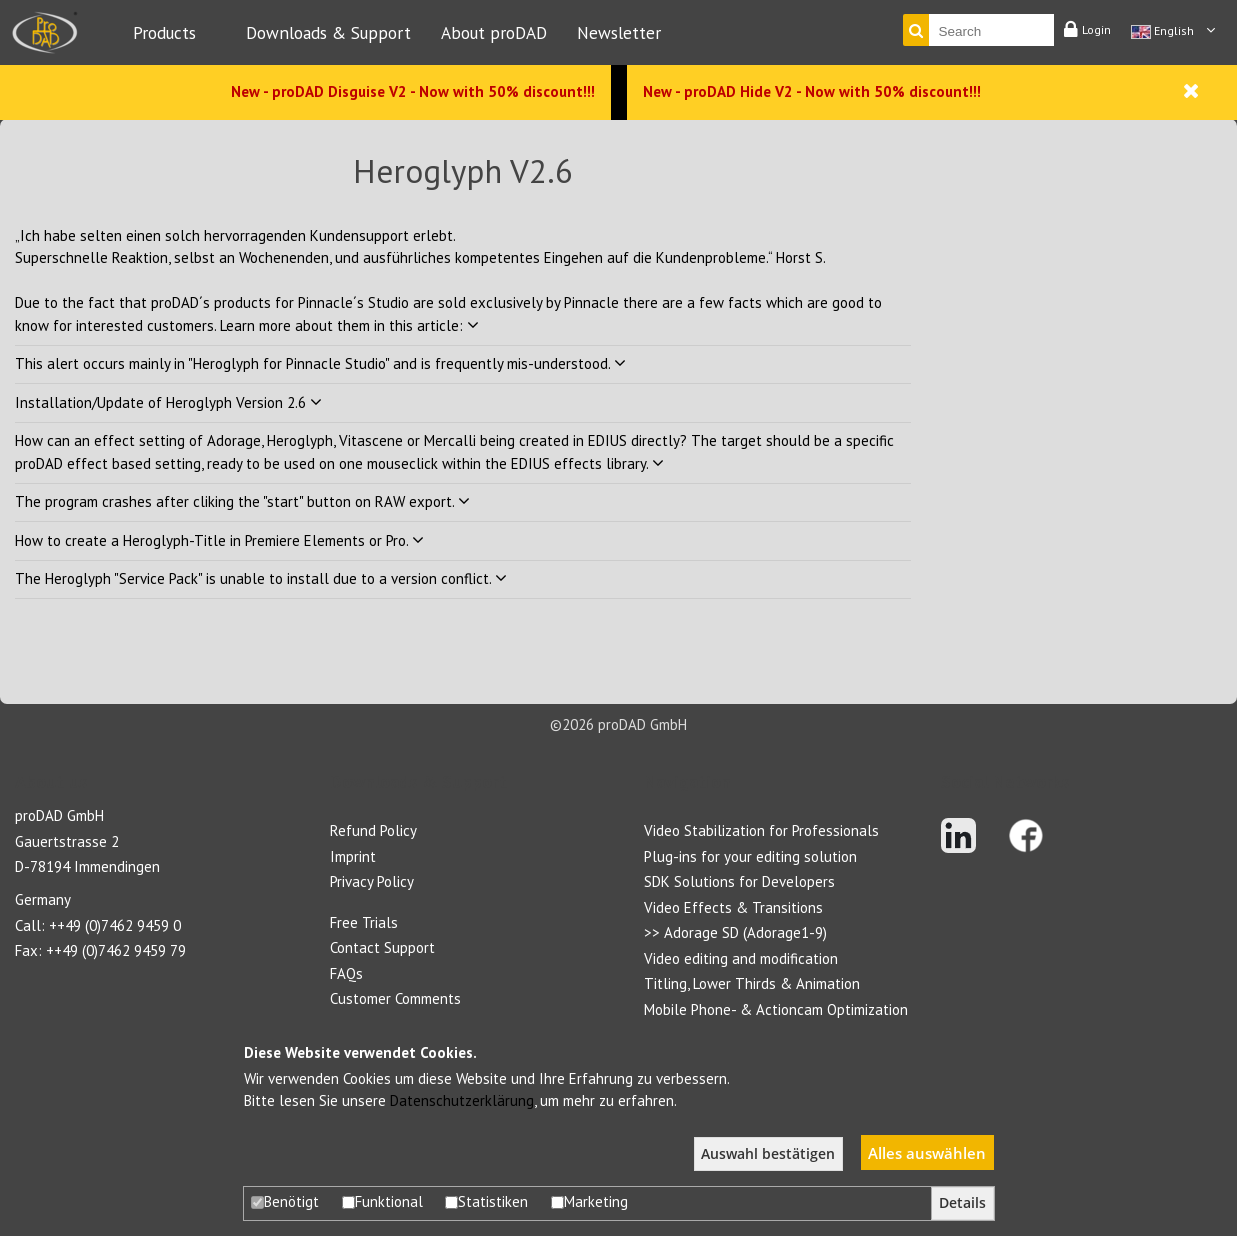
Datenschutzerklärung (462, 1100)
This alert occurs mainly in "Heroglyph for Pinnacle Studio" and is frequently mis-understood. (320, 363)
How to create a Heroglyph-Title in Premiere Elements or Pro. (219, 540)
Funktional (382, 1201)
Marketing (589, 1201)
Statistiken (486, 1201)
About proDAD (494, 32)
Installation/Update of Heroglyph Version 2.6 (168, 402)
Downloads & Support (328, 32)
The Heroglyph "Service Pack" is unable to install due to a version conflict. (261, 578)
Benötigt (285, 1201)
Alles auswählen (927, 1153)
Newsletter (619, 32)
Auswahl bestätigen (768, 1154)
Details (962, 1203)
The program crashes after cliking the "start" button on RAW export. (242, 501)
